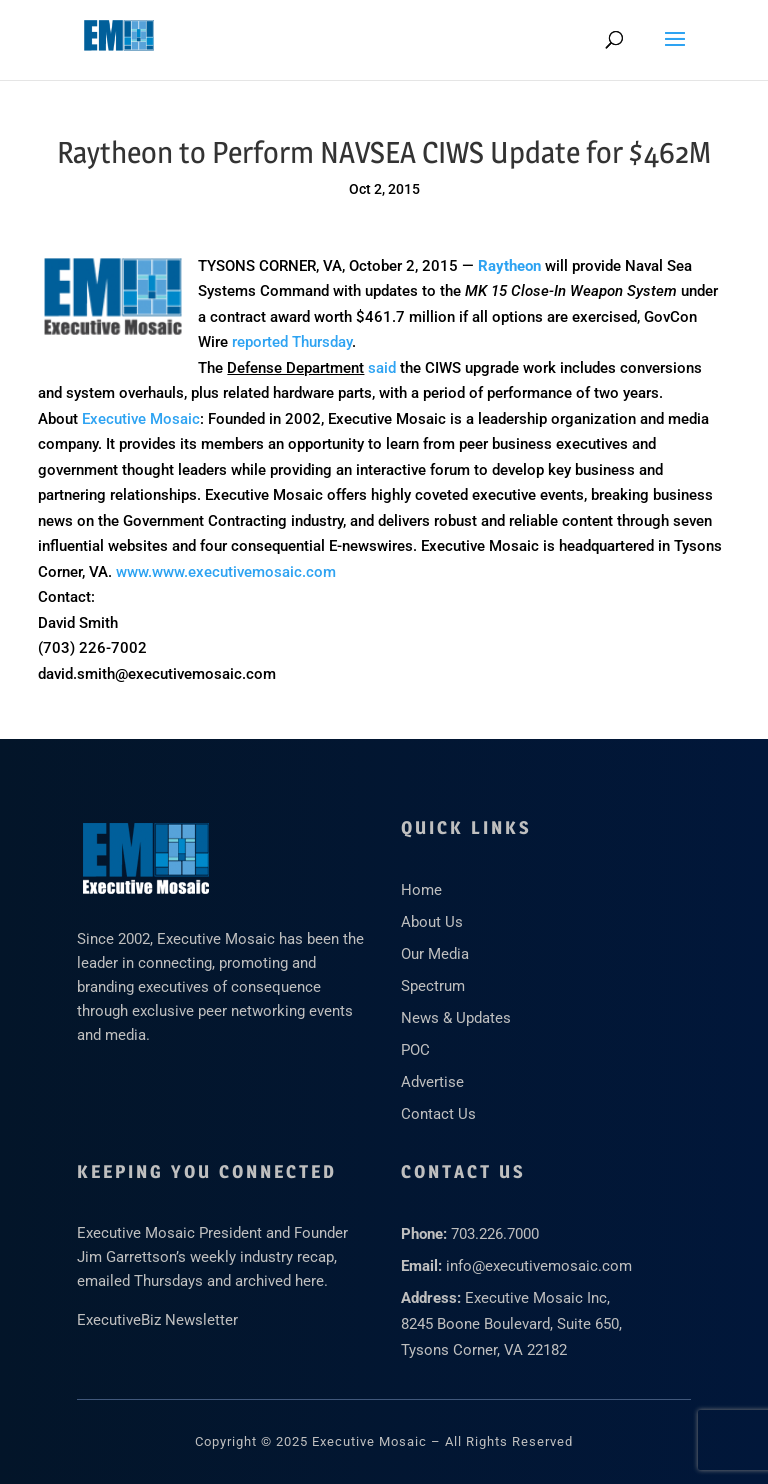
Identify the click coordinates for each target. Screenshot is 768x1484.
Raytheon (509, 266)
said (382, 368)
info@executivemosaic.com (539, 1266)
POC (415, 1050)
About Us (432, 922)
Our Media (435, 954)
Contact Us (438, 1114)
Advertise (432, 1082)
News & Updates (456, 1018)
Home (421, 890)
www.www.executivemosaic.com (226, 572)
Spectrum (433, 986)
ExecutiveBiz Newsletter (157, 1320)
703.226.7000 (495, 1234)
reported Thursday (292, 342)
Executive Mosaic (141, 419)
